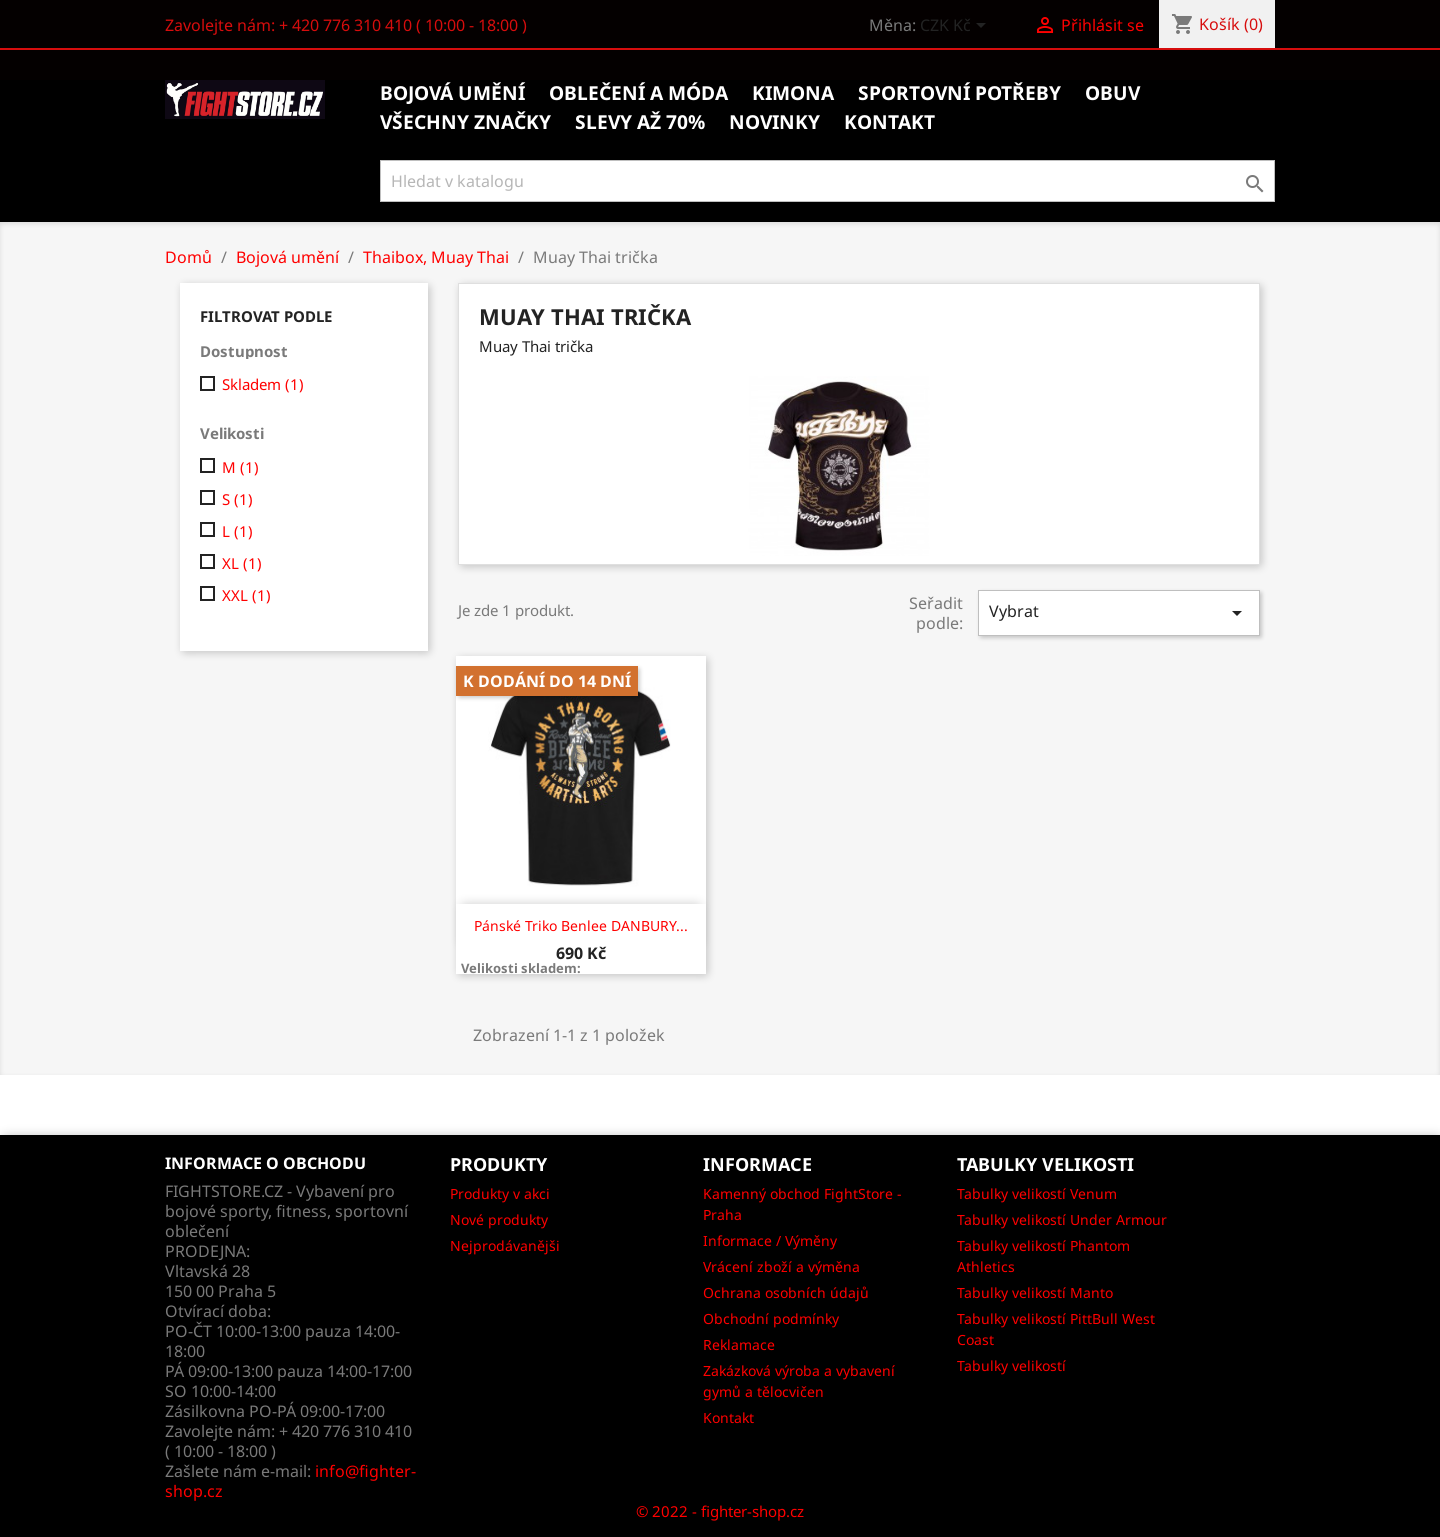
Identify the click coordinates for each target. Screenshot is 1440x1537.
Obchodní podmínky (771, 1318)
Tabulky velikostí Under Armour (1062, 1219)
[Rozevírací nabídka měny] (956, 27)
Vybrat (1119, 612)
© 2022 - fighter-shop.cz (720, 1511)
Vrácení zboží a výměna (781, 1266)
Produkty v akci (500, 1193)
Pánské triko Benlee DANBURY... (581, 925)
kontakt (889, 122)
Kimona (793, 93)
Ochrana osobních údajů (786, 1292)
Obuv (1112, 93)
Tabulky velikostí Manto (1035, 1292)
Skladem (263, 384)
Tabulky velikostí (1011, 1365)
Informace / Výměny (770, 1240)
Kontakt (728, 1417)
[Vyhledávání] (827, 181)
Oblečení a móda (638, 93)
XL (242, 563)
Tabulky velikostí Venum (1037, 1193)
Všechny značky (465, 122)
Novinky (774, 122)
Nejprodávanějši (505, 1245)
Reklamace (739, 1344)
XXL (246, 595)
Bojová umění (452, 93)
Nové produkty (499, 1219)
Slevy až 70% (640, 122)
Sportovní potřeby (959, 93)
